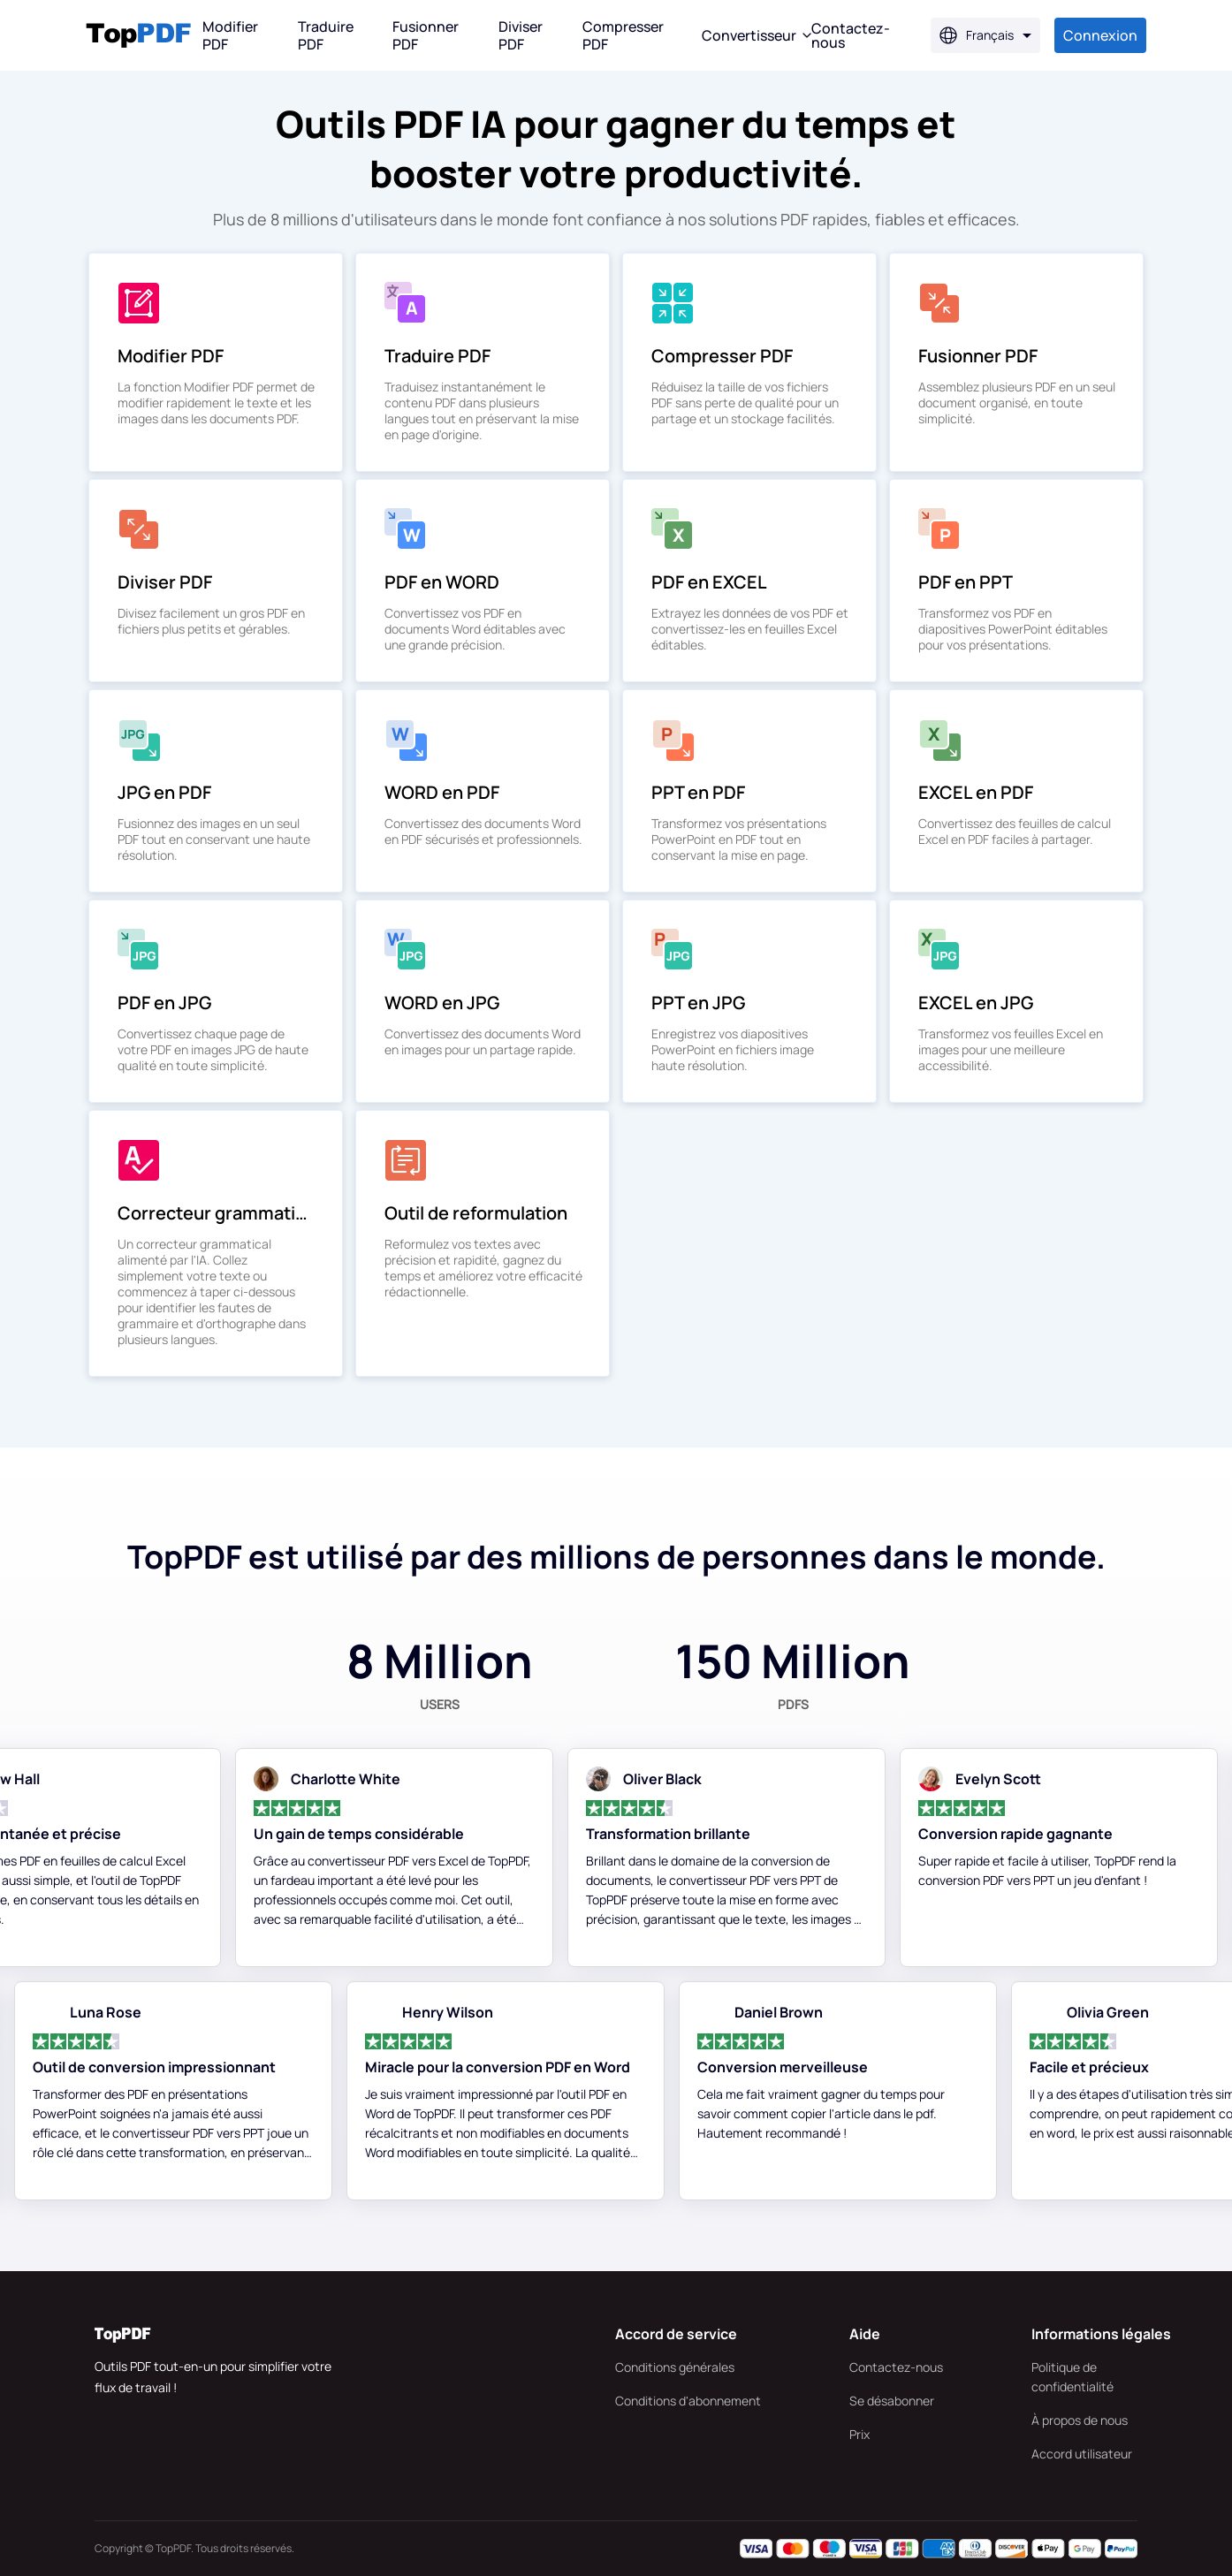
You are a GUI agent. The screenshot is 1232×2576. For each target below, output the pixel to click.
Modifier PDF (230, 35)
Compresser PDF (623, 35)
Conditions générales (674, 2367)
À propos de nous (1079, 2420)
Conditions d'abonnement (688, 2400)
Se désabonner (891, 2400)
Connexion (1100, 35)
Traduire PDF (326, 35)
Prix (859, 2434)
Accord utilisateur (1081, 2453)
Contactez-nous (896, 2367)
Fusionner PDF (425, 35)
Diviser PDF (520, 35)
